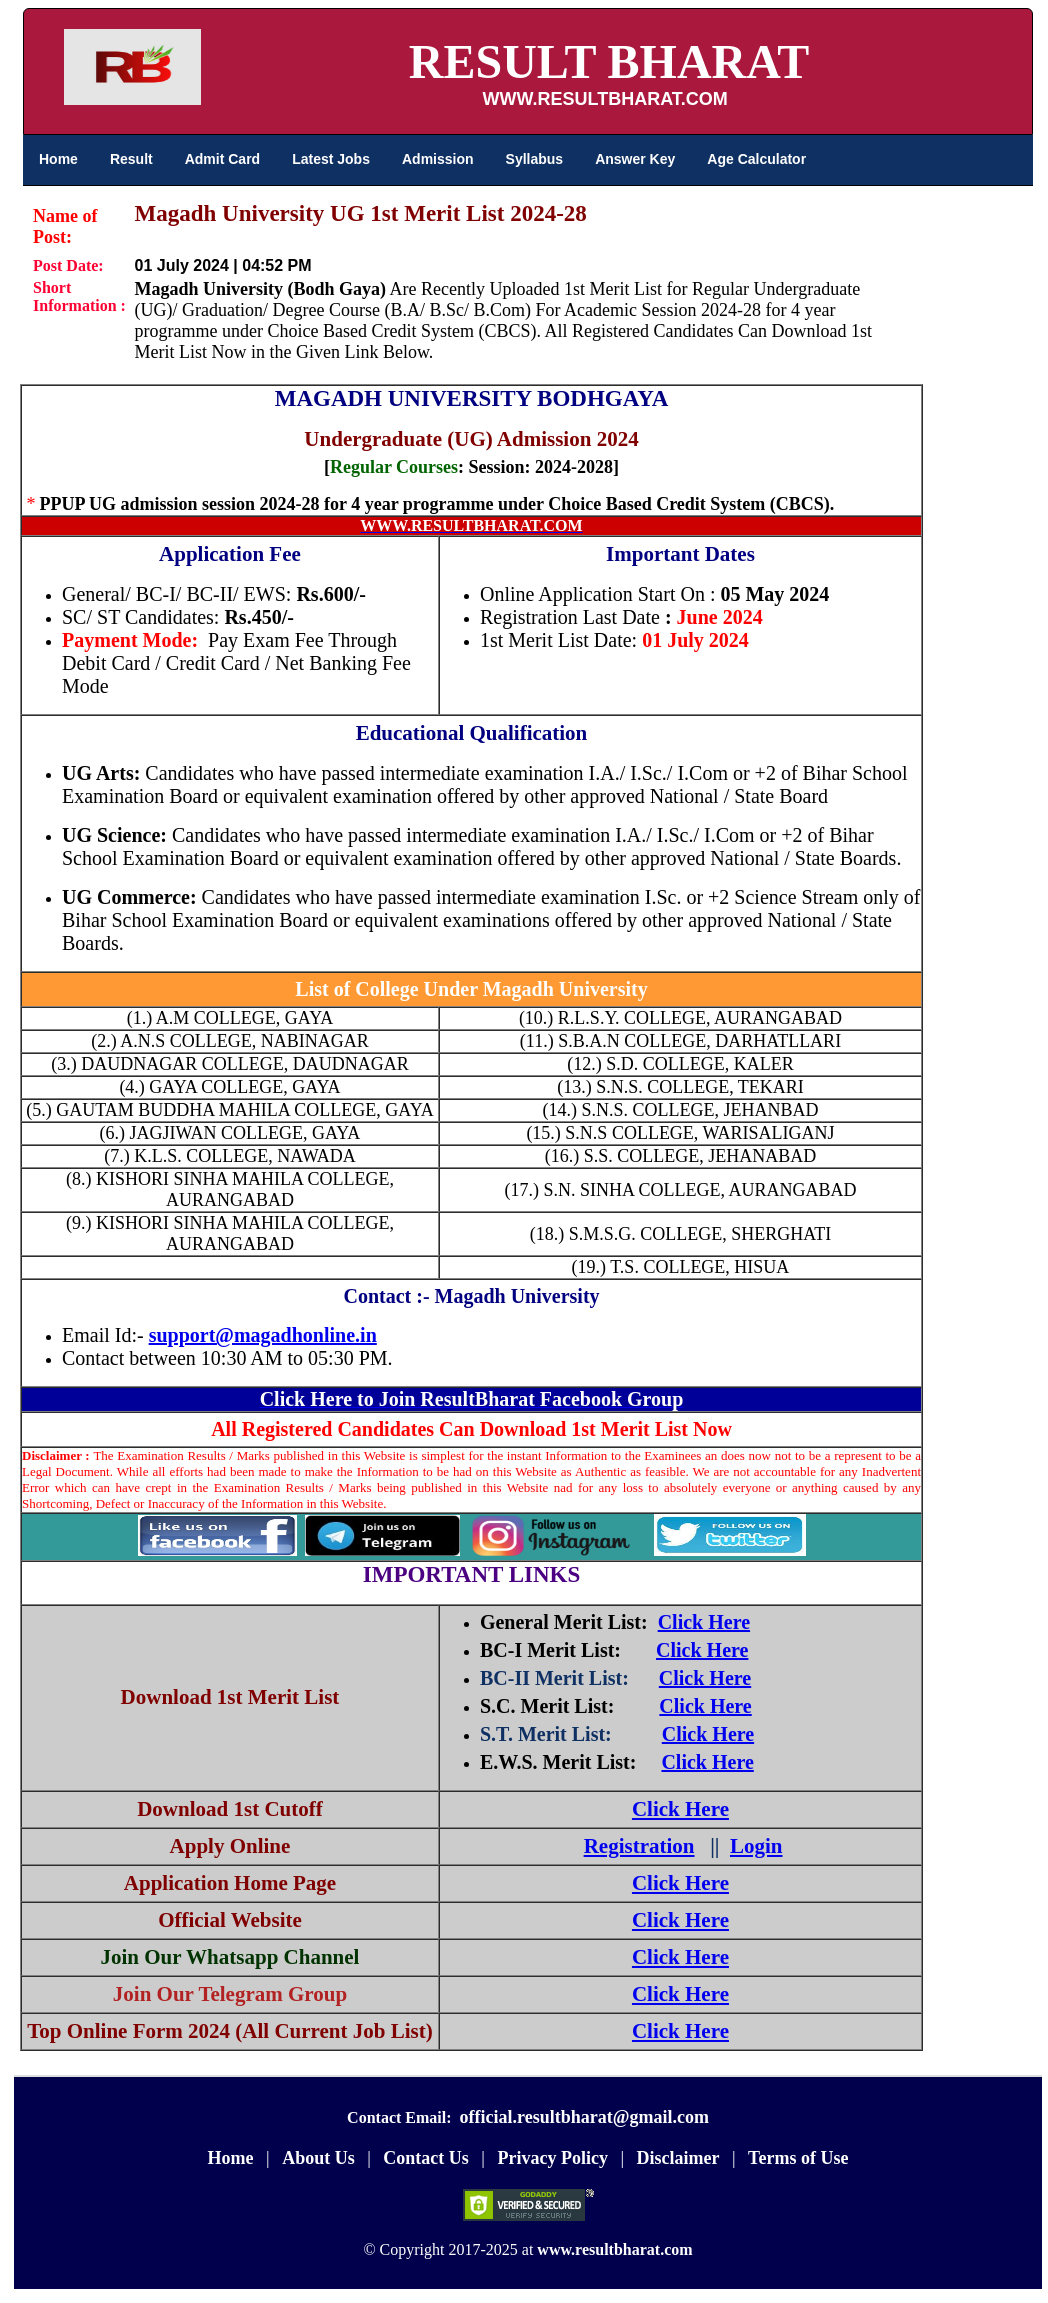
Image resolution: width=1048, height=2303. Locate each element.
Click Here (704, 1622)
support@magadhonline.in (263, 1335)
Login (756, 1846)
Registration (639, 1846)
